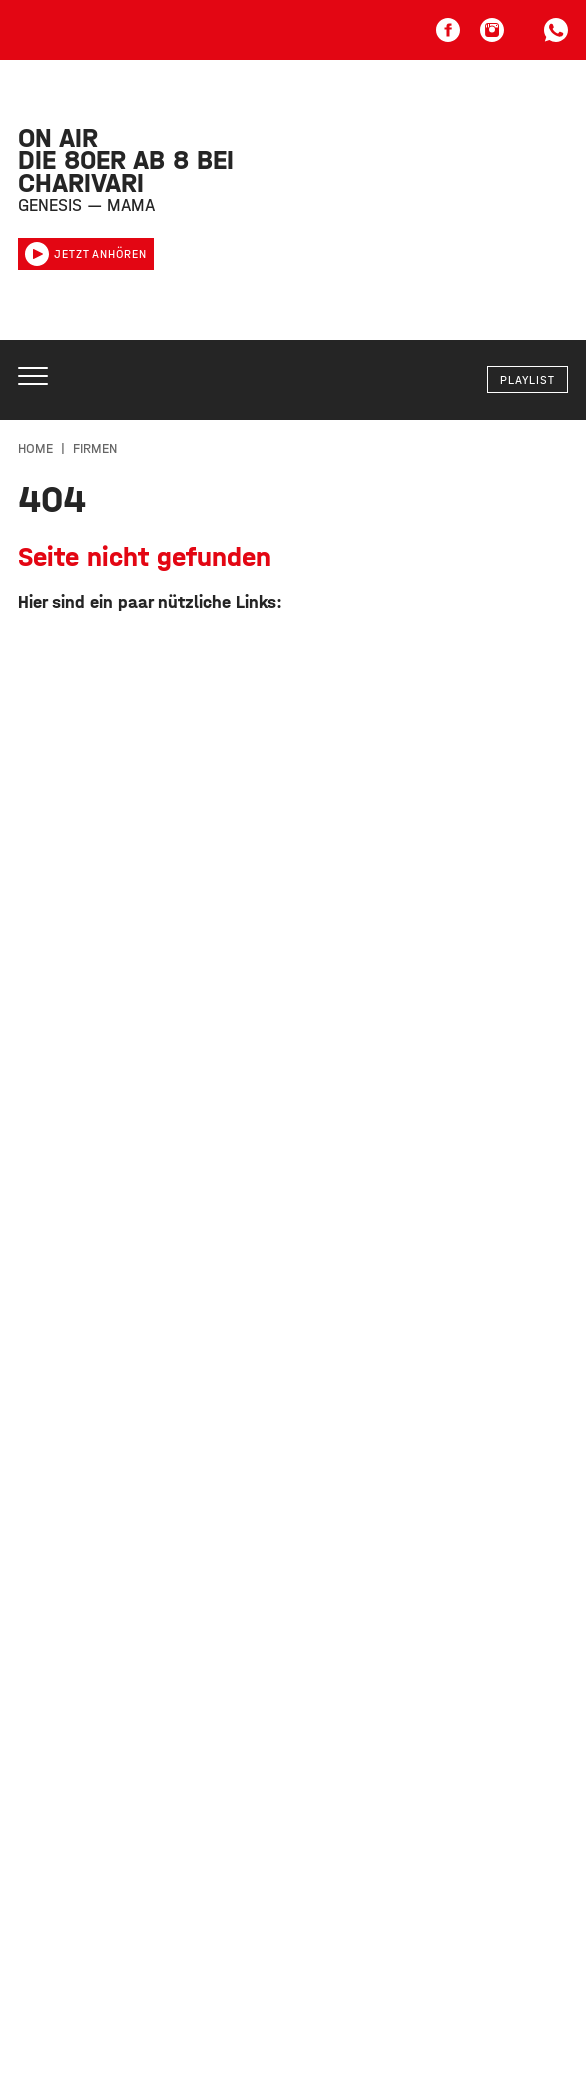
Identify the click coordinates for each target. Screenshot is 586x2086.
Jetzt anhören (86, 254)
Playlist (527, 380)
